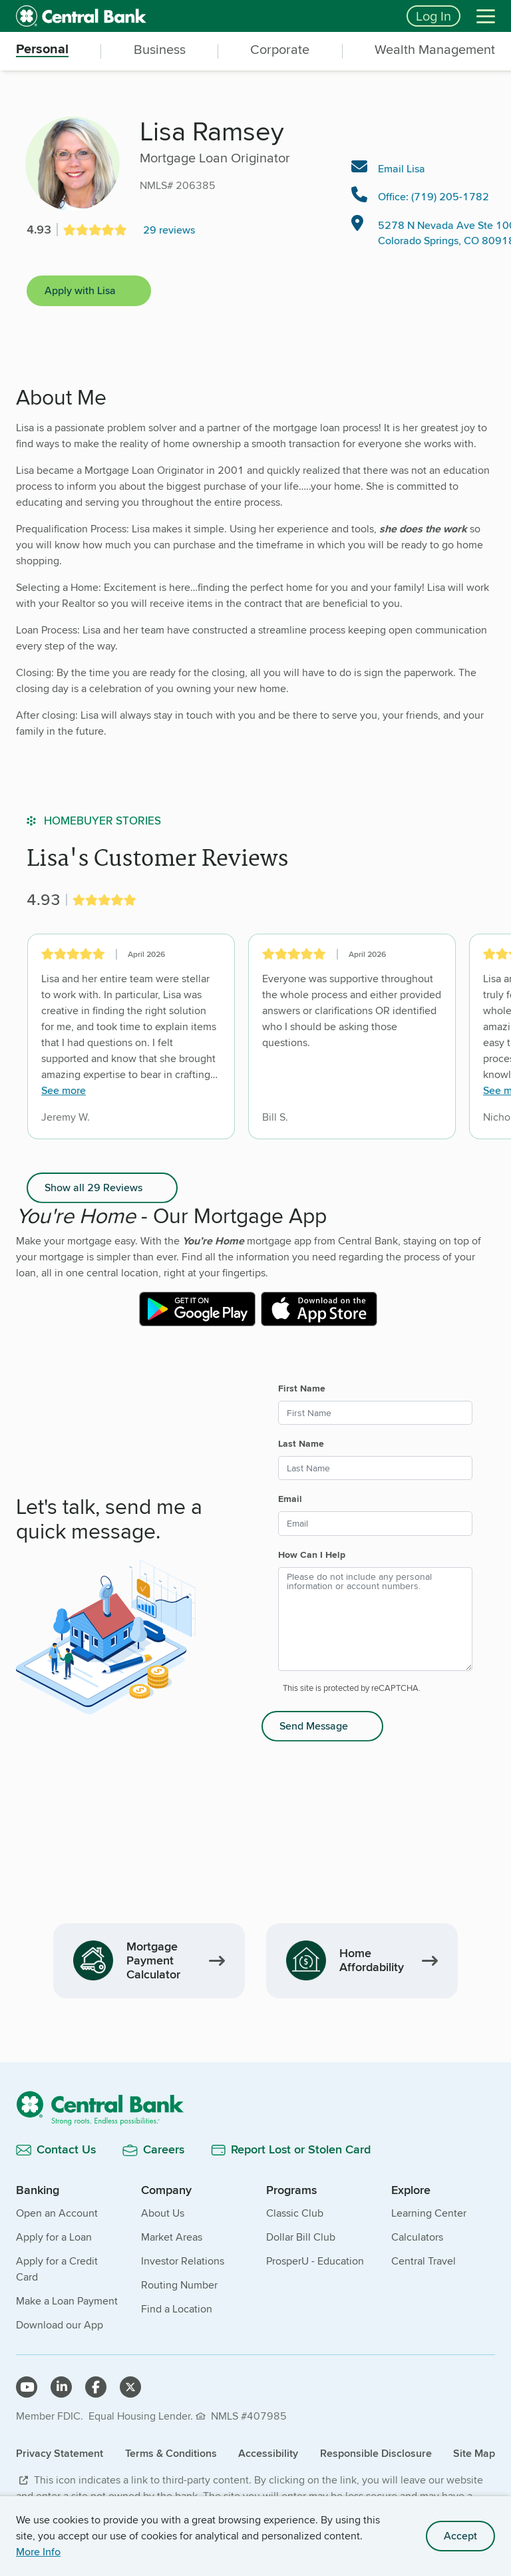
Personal (42, 50)
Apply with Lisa (80, 290)
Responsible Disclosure (376, 2453)
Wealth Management (435, 50)
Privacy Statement (59, 2453)
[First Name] (375, 1413)
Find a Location (176, 2308)
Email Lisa (401, 168)
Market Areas (171, 2237)
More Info (38, 2551)
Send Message (313, 1726)
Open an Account (57, 2213)
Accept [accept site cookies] (460, 2535)
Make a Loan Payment (67, 2300)
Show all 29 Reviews (93, 1187)
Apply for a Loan (54, 2237)
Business (160, 50)
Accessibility (268, 2453)
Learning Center (428, 2213)
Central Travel (423, 2261)
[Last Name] (375, 1468)
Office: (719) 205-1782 (433, 196)
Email (290, 1498)
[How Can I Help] (375, 1619)
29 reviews (169, 230)
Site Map (474, 2453)
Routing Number (179, 2285)
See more (63, 1091)
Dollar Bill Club (300, 2237)
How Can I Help (311, 1554)
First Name (301, 1388)
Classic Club (294, 2213)
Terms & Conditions (171, 2453)
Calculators (417, 2237)
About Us (162, 2213)
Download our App (59, 2324)
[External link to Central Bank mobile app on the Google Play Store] (197, 1308)
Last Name (301, 1443)
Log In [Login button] (433, 15)
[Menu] (485, 16)
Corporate (279, 50)
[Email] (375, 1523)
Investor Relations (182, 2261)
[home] (203, 16)
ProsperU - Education (315, 2261)
